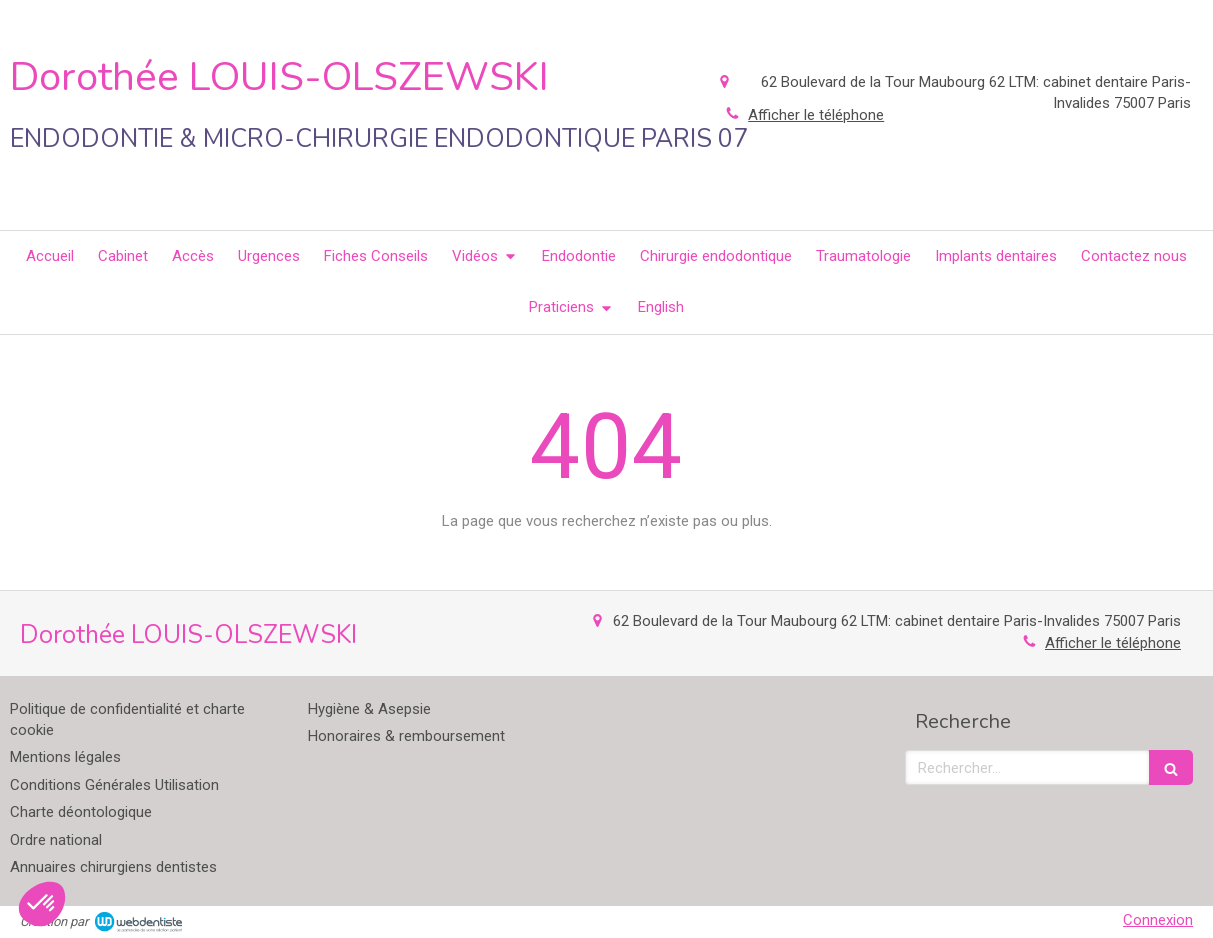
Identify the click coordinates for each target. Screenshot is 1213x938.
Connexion (1158, 920)
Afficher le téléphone (1113, 643)
